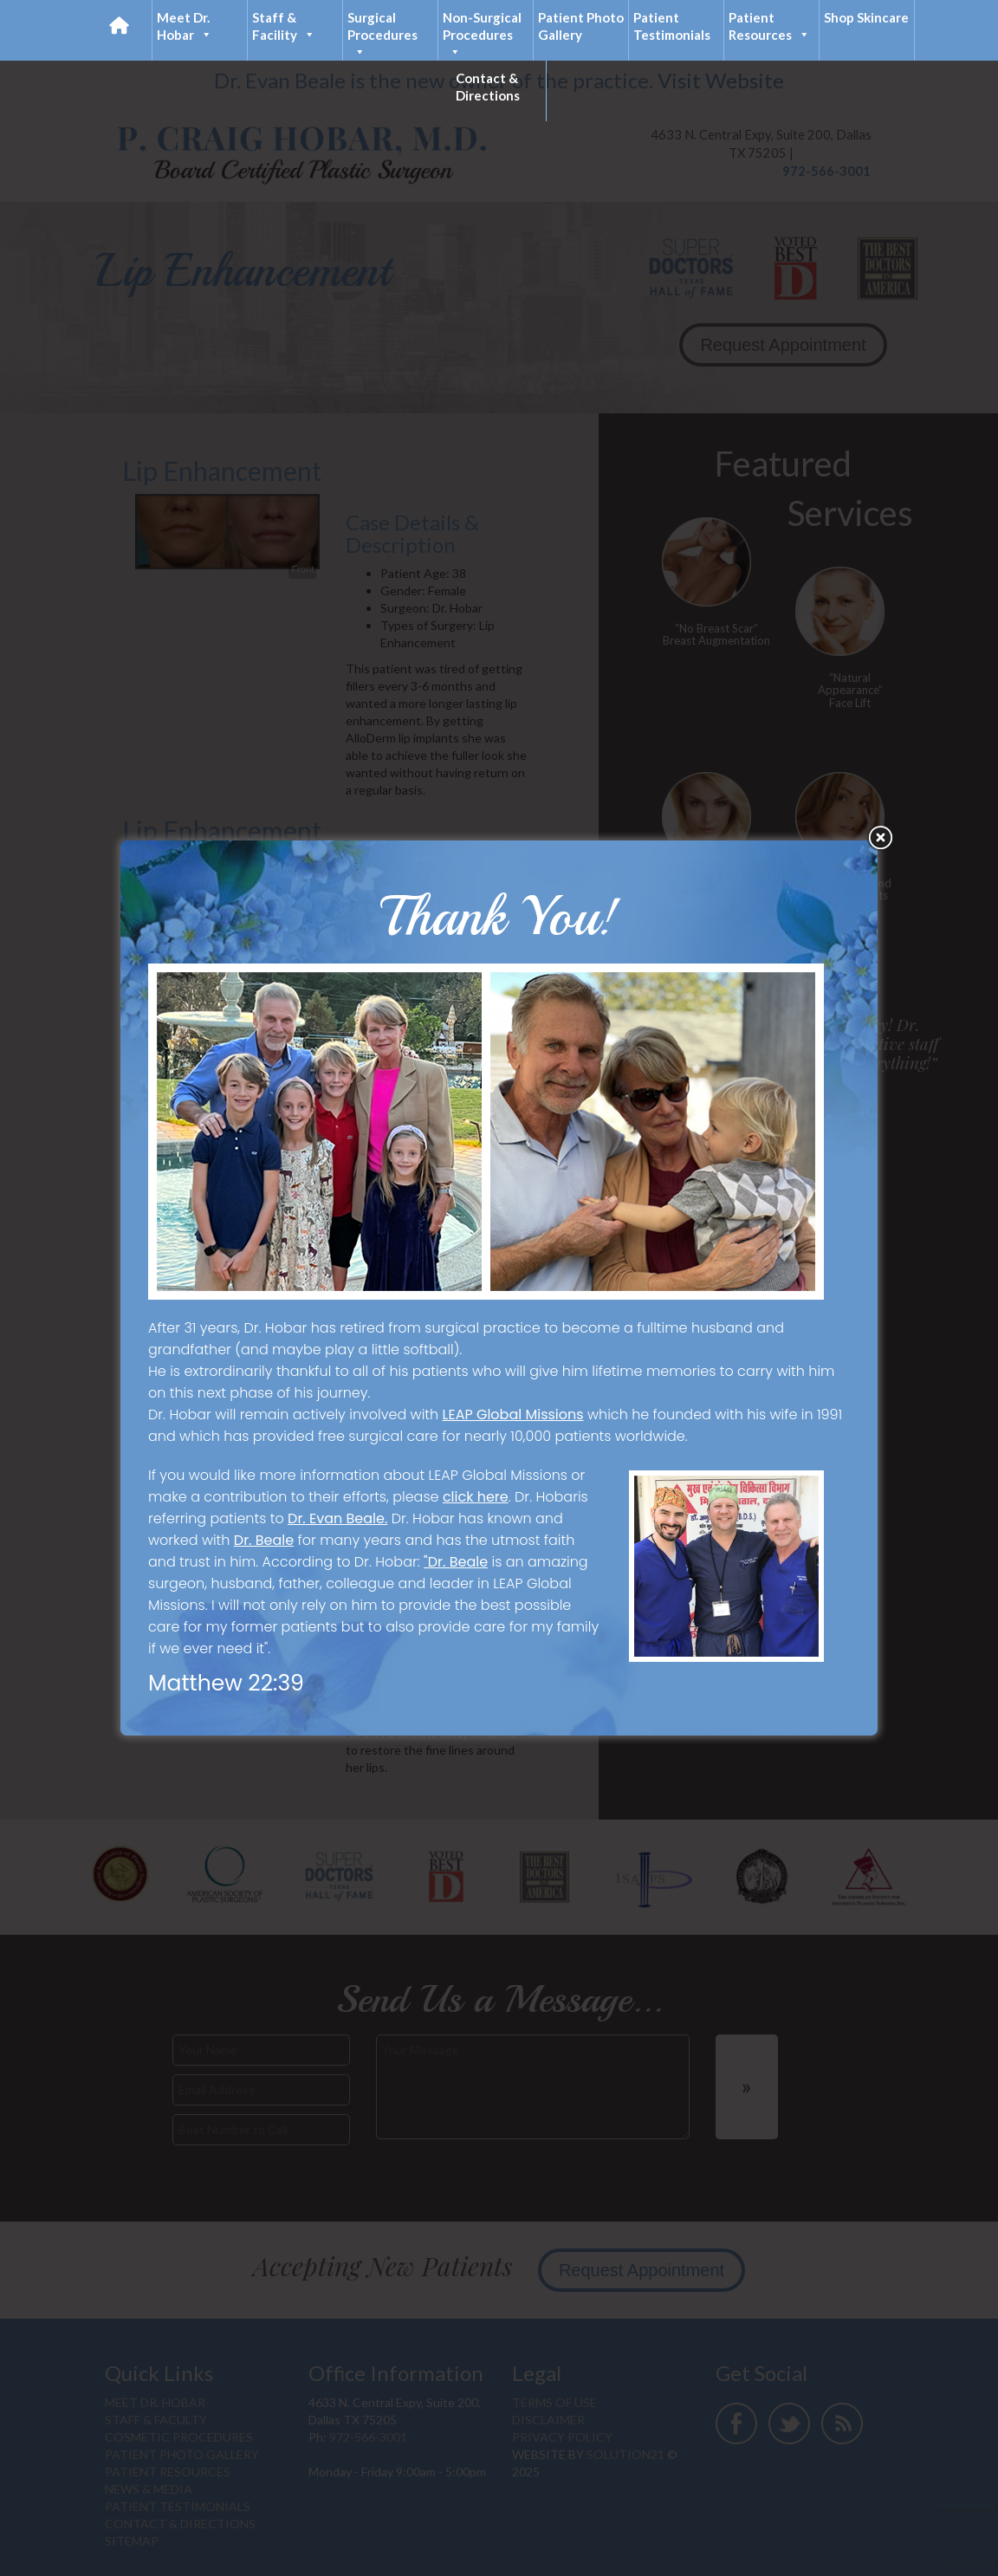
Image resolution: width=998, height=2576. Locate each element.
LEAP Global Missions (513, 1414)
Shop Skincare (866, 17)
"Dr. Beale (456, 1562)
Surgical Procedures (382, 35)
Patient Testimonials (671, 26)
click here (476, 1497)
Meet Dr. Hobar (184, 26)
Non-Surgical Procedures (482, 35)
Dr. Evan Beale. (337, 1518)
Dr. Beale (264, 1540)
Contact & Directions (488, 86)
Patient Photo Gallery (581, 26)
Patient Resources (769, 26)
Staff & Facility (283, 26)
